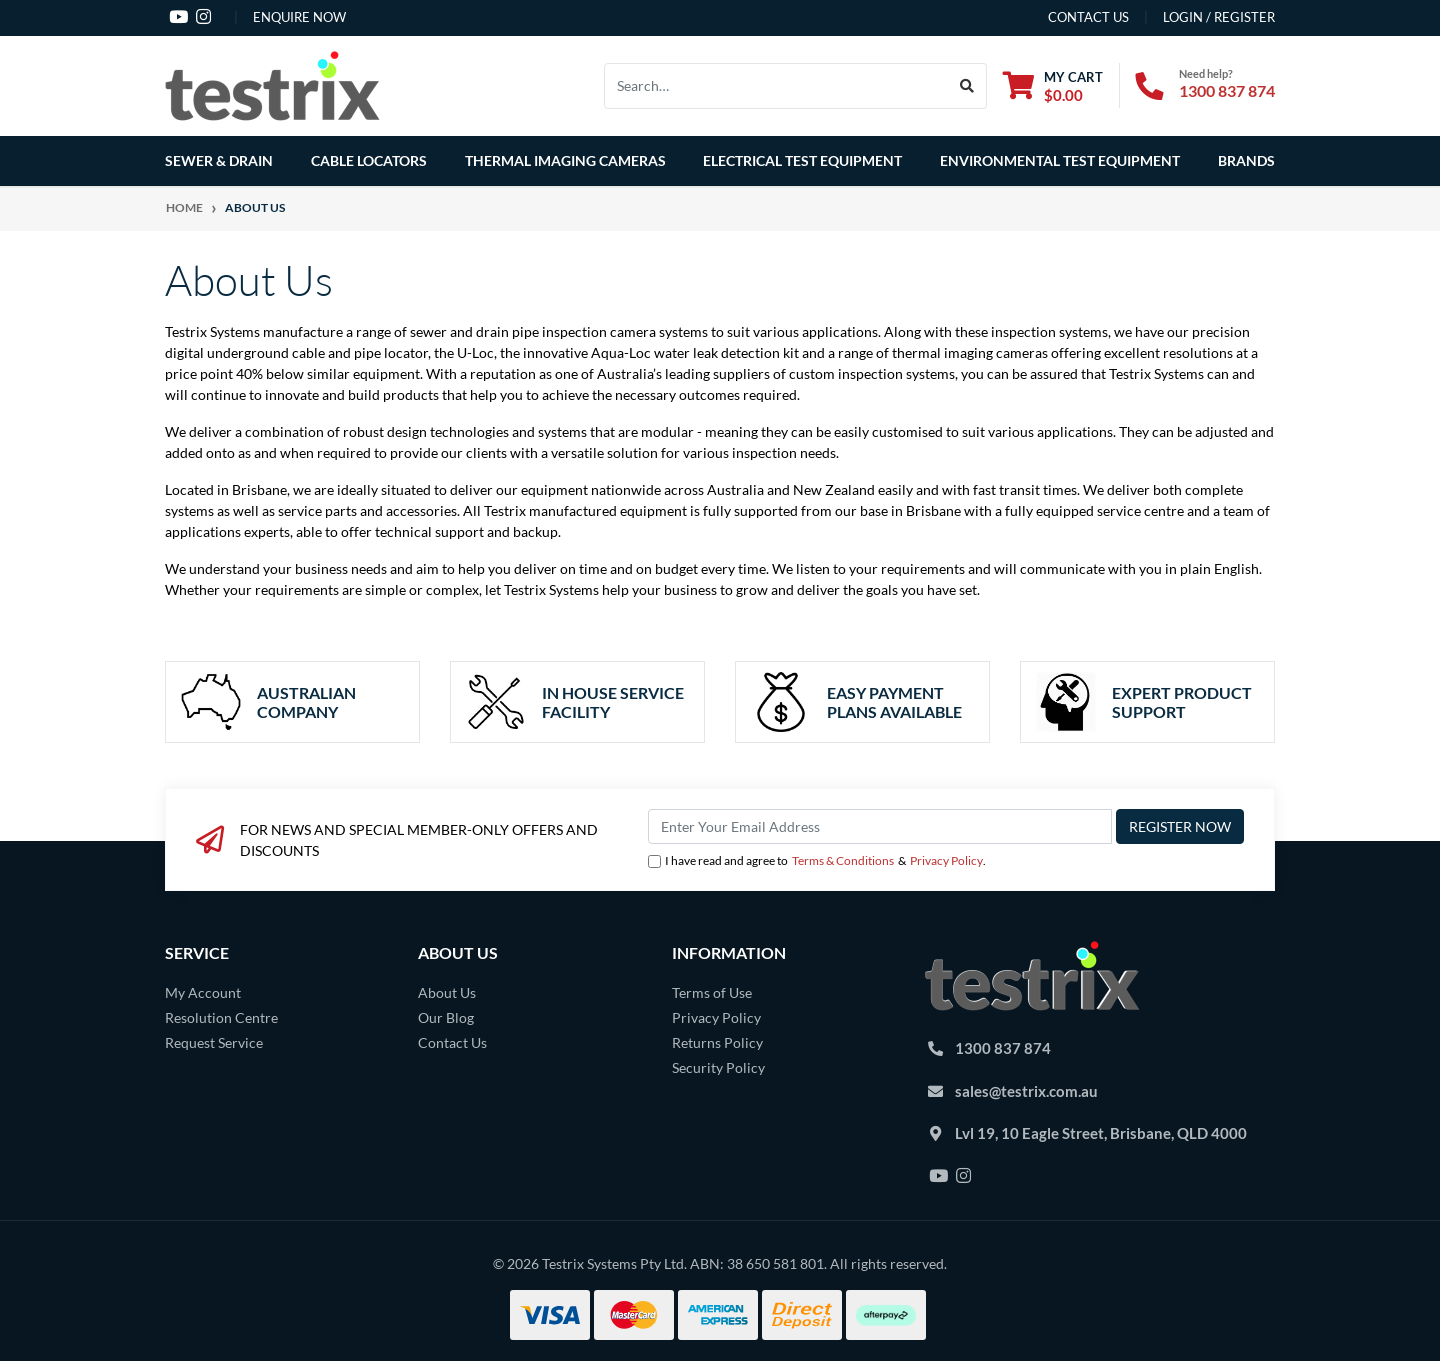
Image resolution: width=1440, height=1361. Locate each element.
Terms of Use (712, 992)
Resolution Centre (221, 1017)
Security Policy (718, 1067)
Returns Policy (717, 1042)
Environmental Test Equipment (1060, 160)
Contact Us (452, 1042)
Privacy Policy (946, 860)
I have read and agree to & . (817, 861)
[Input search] (776, 86)
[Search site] (967, 86)
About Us (447, 992)
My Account (203, 992)
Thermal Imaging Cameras (565, 160)
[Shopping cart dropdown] (1053, 85)
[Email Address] (880, 826)
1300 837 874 (1227, 90)
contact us (1088, 17)
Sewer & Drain (219, 160)
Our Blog (446, 1017)
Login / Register (1219, 17)
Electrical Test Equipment (802, 160)
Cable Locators (369, 160)
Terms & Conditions (843, 860)
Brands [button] (1246, 160)
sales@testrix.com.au (1026, 1091)
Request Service (214, 1042)
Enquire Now (299, 17)
